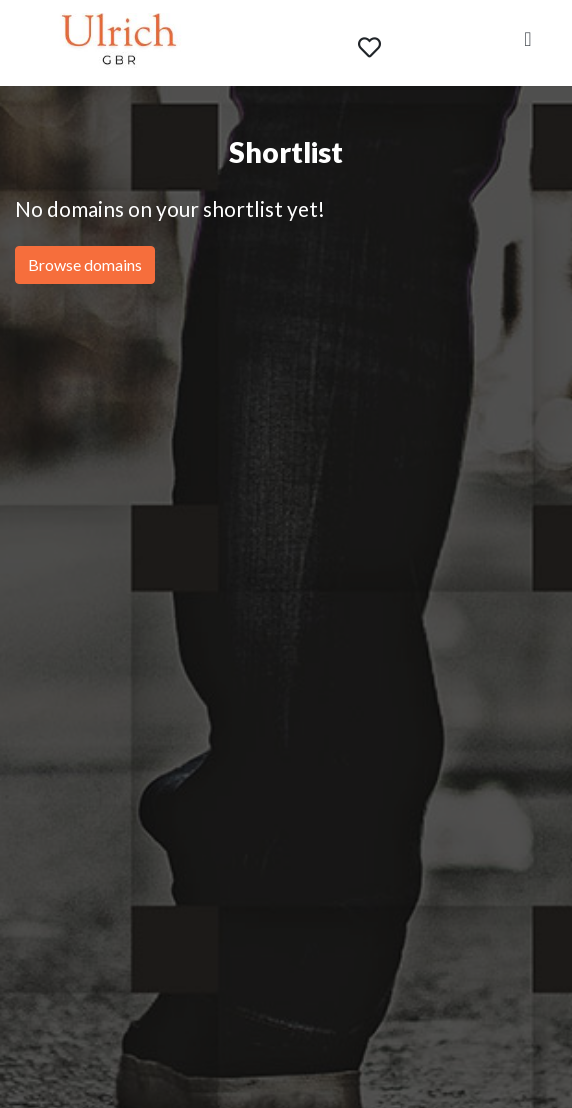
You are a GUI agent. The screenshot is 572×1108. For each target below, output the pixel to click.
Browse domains (85, 264)
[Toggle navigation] (528, 43)
